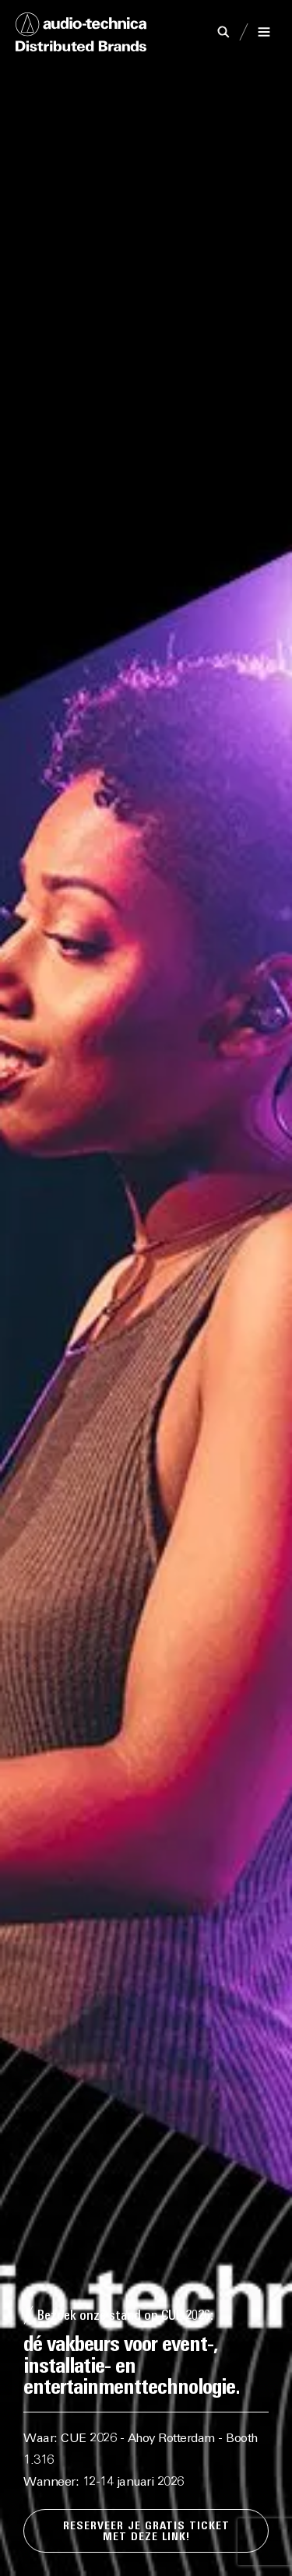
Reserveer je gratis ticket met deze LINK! (146, 2532)
